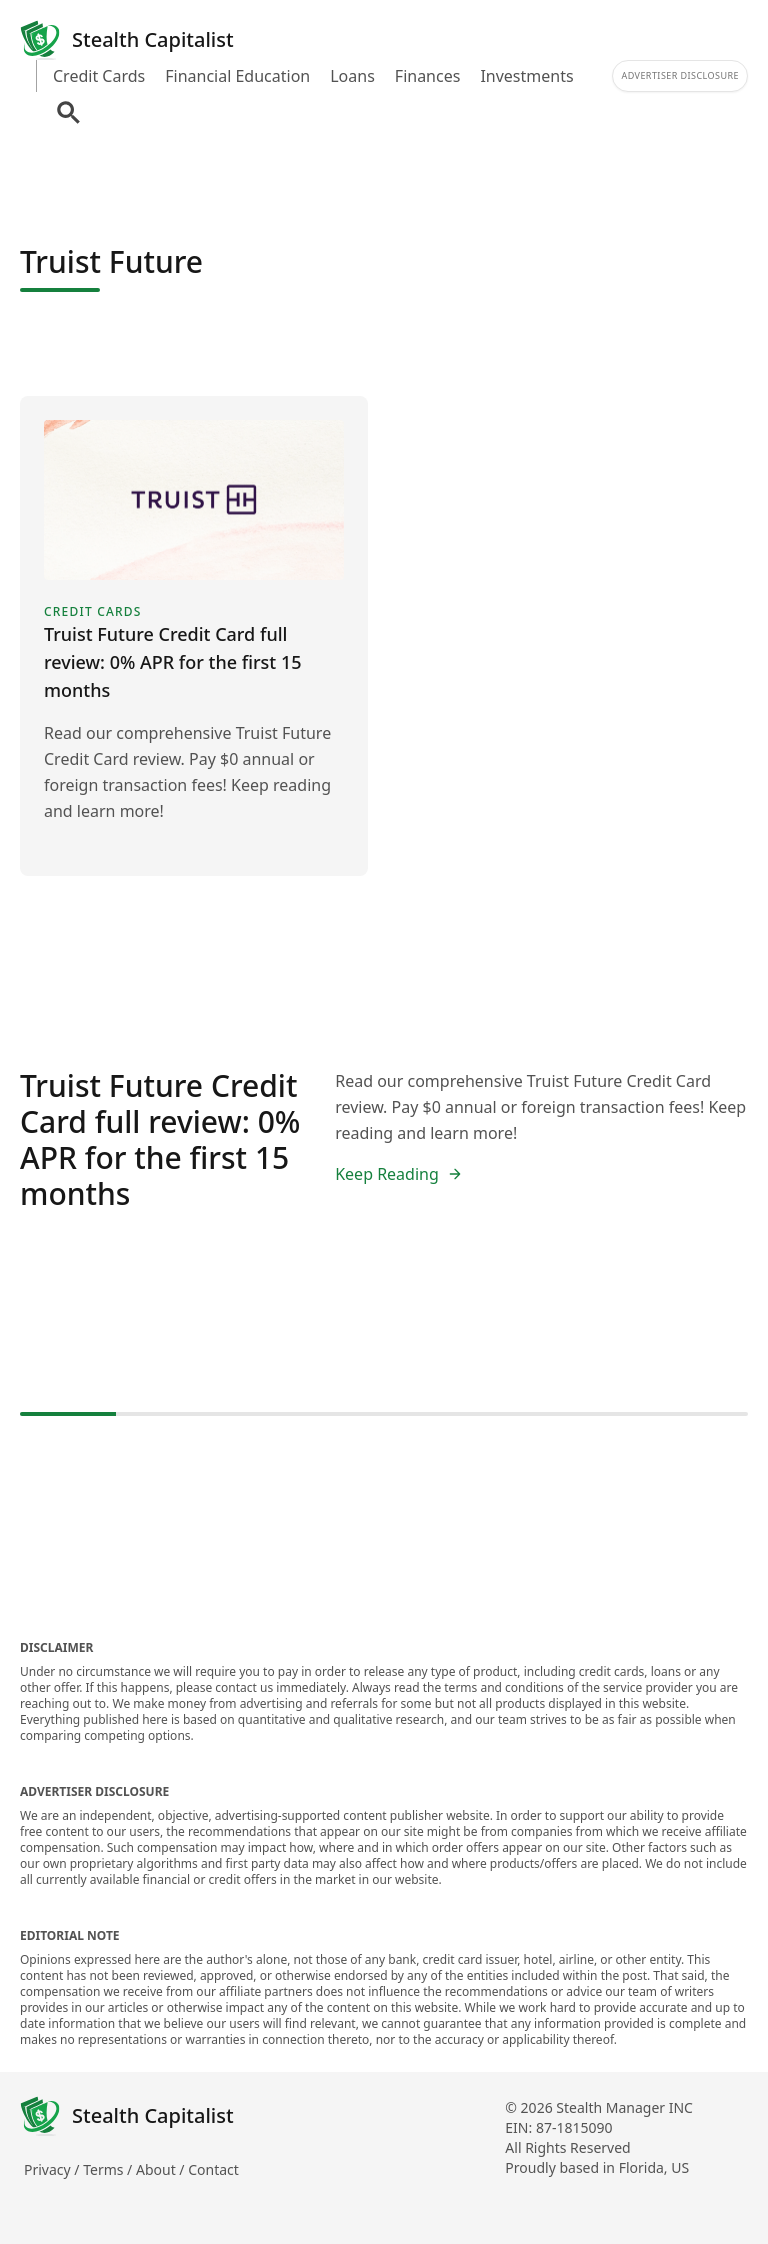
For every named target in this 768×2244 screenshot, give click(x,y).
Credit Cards (99, 76)
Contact (213, 2169)
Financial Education (237, 76)
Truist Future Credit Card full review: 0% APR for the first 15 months (160, 1139)
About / (162, 2169)
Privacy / (53, 2169)
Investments (526, 76)
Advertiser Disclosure (680, 75)
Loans (352, 76)
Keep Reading (399, 1174)
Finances (428, 76)
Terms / (109, 2169)
